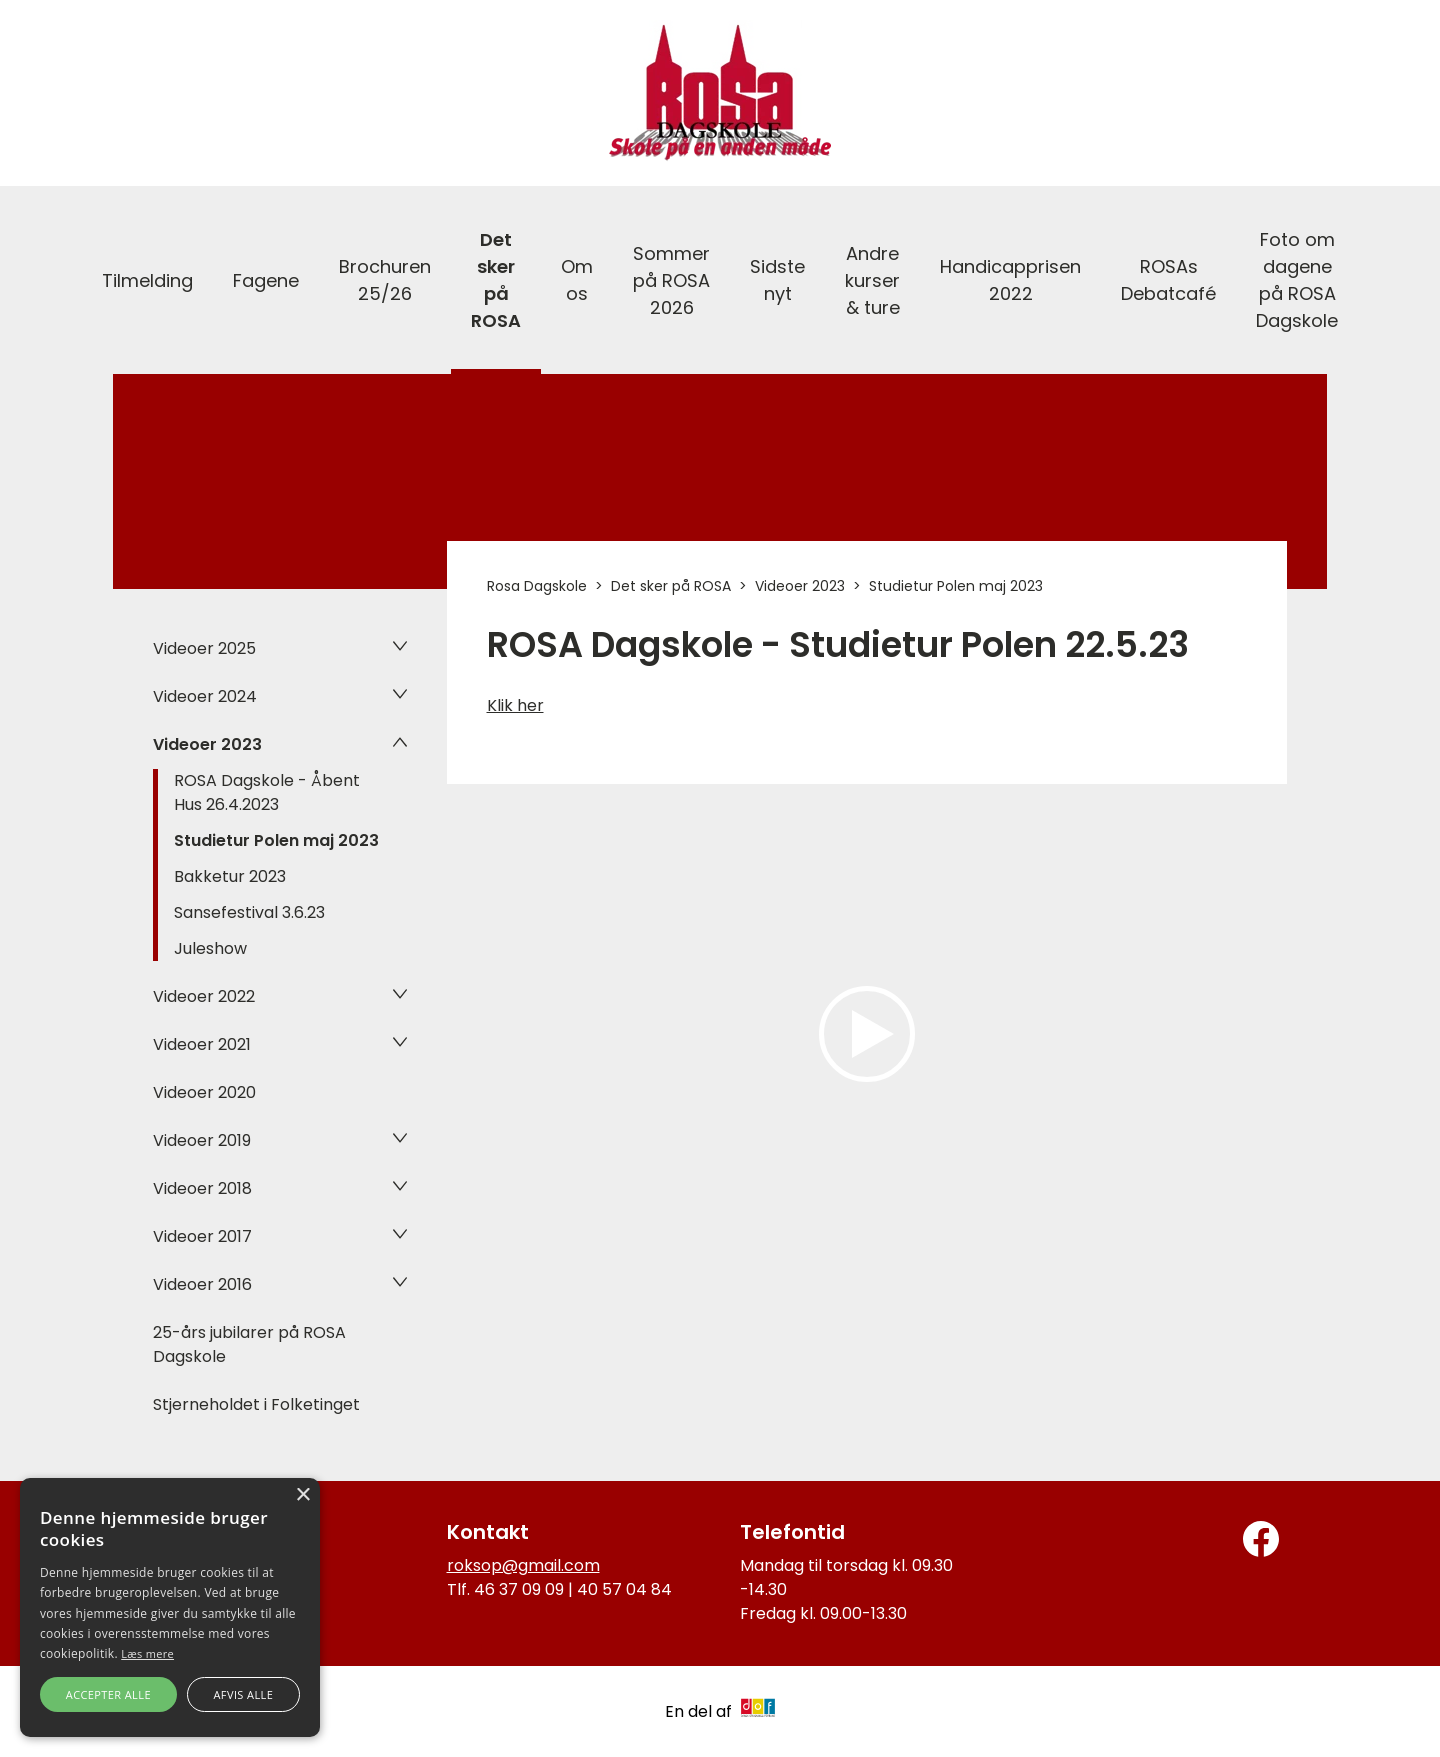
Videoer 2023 (207, 744)
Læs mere (147, 1653)
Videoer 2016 (202, 1284)
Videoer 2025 (204, 648)
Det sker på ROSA (496, 280)
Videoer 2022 (204, 996)
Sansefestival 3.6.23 (249, 912)
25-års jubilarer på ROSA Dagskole (249, 1344)
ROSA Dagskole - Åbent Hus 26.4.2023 (267, 792)
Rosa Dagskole (537, 586)
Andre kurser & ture (872, 280)
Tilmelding (147, 280)
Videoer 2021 (202, 1044)
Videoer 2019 (202, 1140)
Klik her (515, 705)
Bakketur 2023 (230, 876)
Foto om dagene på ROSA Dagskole (1297, 280)
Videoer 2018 (202, 1188)
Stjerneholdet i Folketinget (256, 1404)
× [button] (302, 1495)
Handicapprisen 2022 (1010, 280)
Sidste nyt (777, 280)
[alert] (170, 1607)
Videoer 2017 (202, 1236)
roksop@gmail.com (523, 1565)
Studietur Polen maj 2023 (276, 840)
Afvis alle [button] (243, 1694)
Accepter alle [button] (108, 1694)
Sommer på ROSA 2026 (671, 280)
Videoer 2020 (204, 1092)
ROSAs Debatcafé (1168, 280)
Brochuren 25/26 (385, 280)
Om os (577, 280)
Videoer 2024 (205, 696)
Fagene (266, 280)
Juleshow (210, 948)
